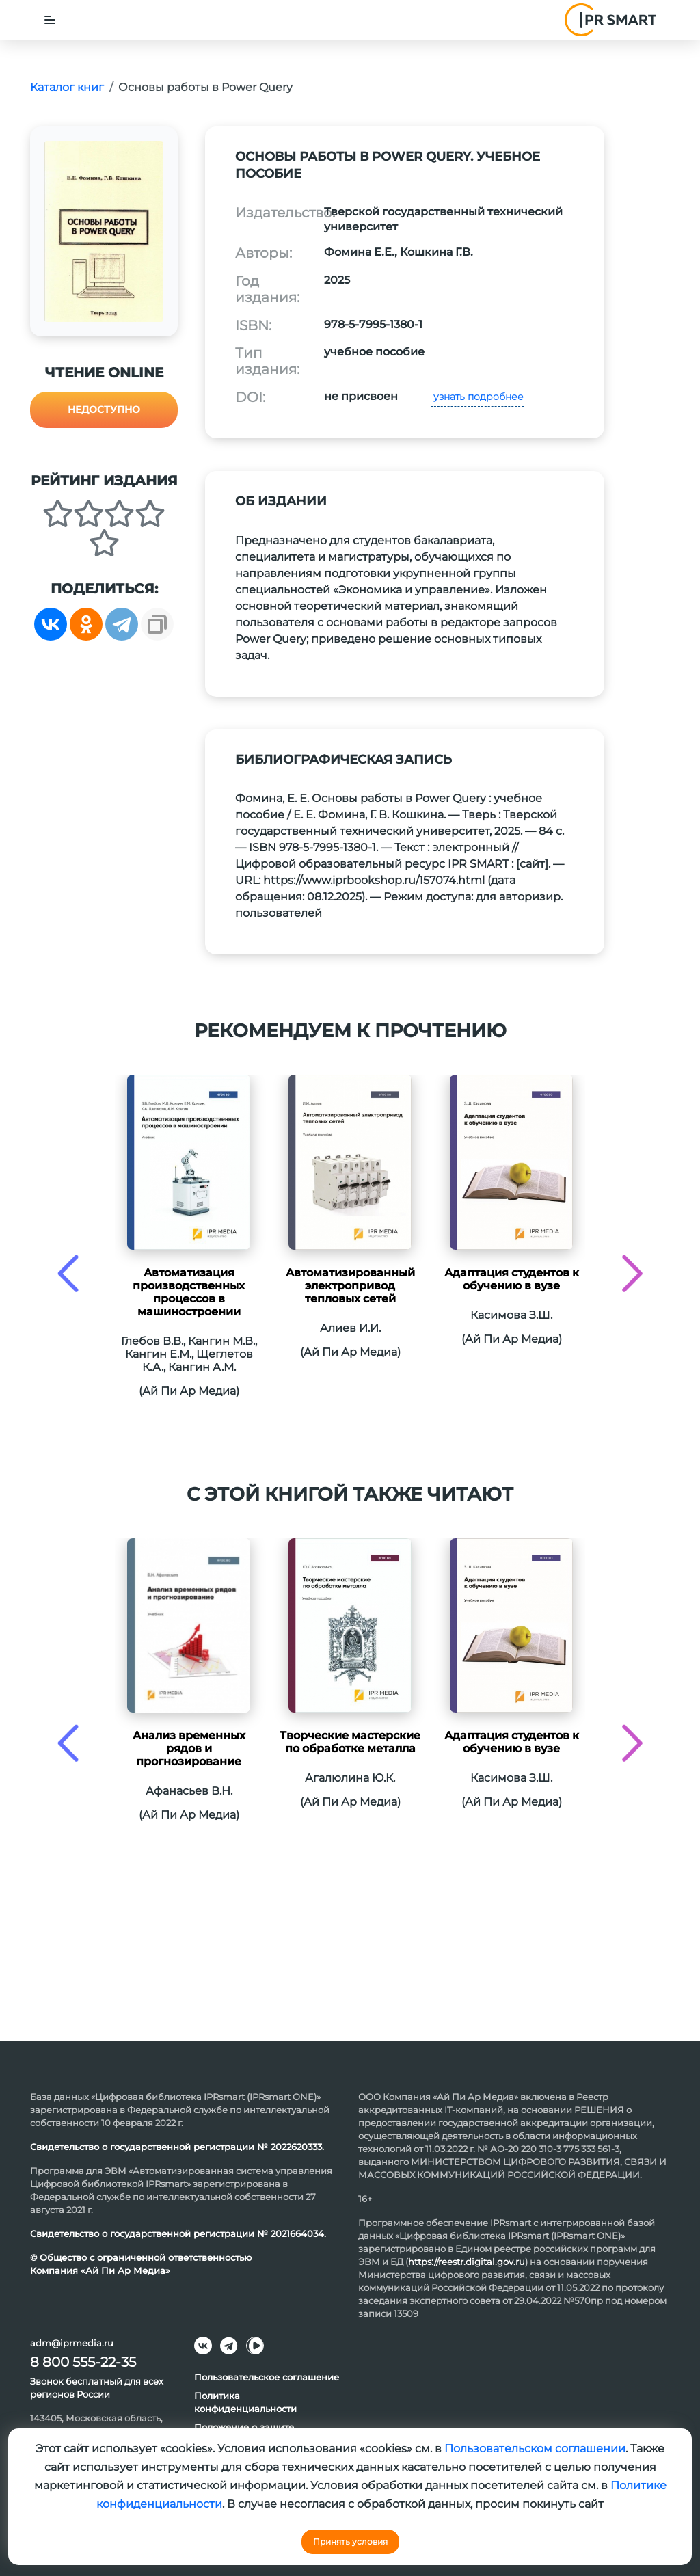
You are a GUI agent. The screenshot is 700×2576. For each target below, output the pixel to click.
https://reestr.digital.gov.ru (466, 2261)
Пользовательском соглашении (534, 2448)
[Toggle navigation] (50, 20)
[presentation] (68, 1273)
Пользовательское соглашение (266, 2377)
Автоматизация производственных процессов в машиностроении (189, 1292)
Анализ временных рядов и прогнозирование (189, 1748)
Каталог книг (67, 87)
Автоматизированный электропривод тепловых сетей (350, 1285)
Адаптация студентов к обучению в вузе (511, 1279)
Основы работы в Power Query (205, 87)
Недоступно (104, 409)
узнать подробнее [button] (477, 396)
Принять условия (350, 2541)
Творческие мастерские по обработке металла (350, 1742)
